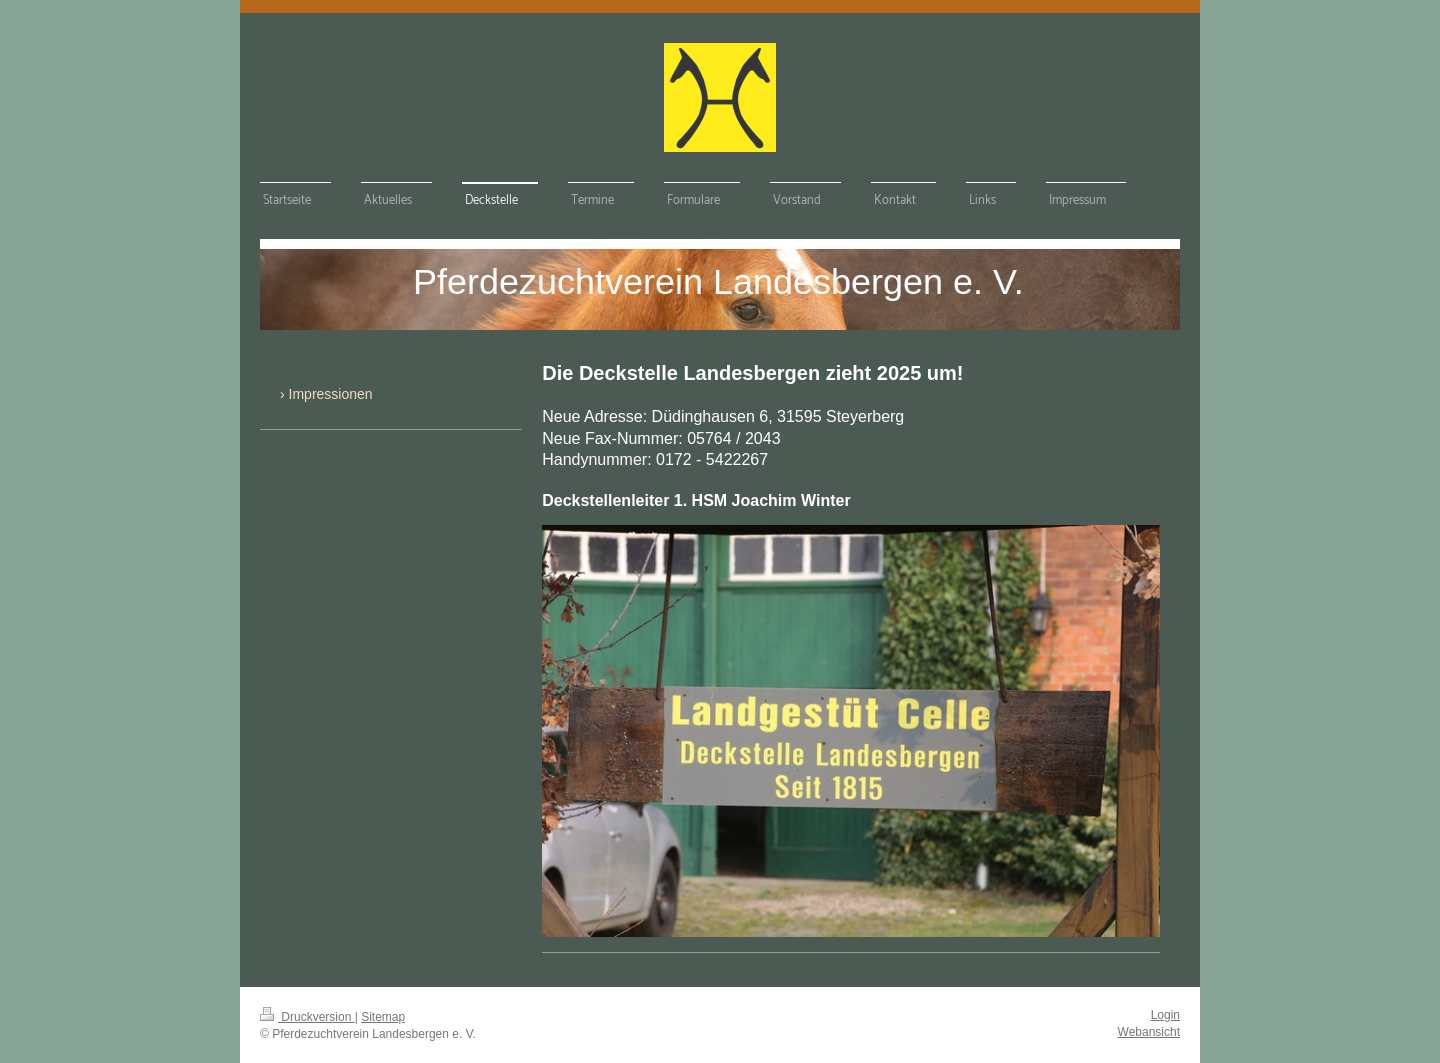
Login (1165, 1015)
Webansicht (1149, 1032)
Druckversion (307, 1017)
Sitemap (383, 1017)
